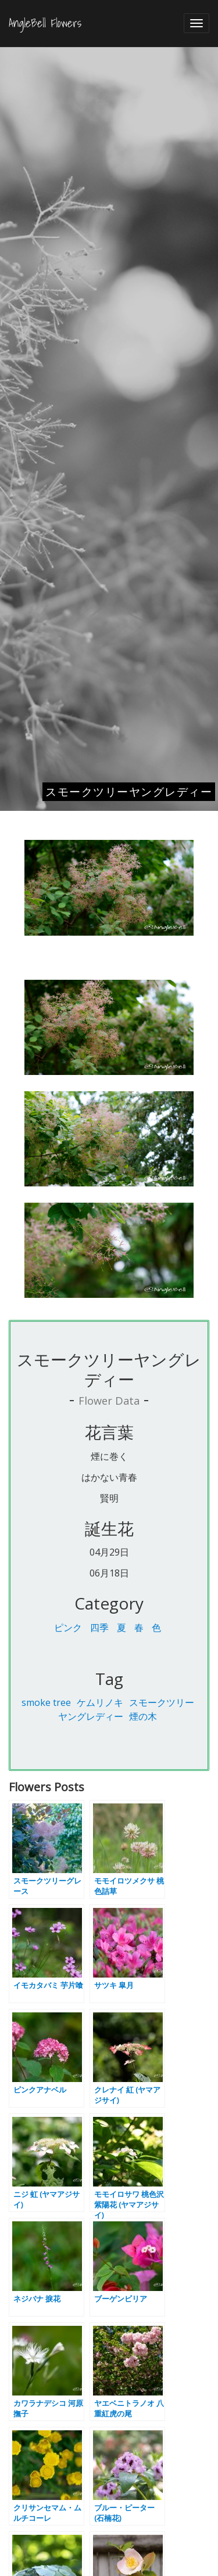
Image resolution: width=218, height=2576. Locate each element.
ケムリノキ (100, 1702)
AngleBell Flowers (45, 23)
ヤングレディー (90, 1716)
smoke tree (46, 1702)
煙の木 (143, 1716)
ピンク (68, 1627)
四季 (99, 1627)
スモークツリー (161, 1702)
